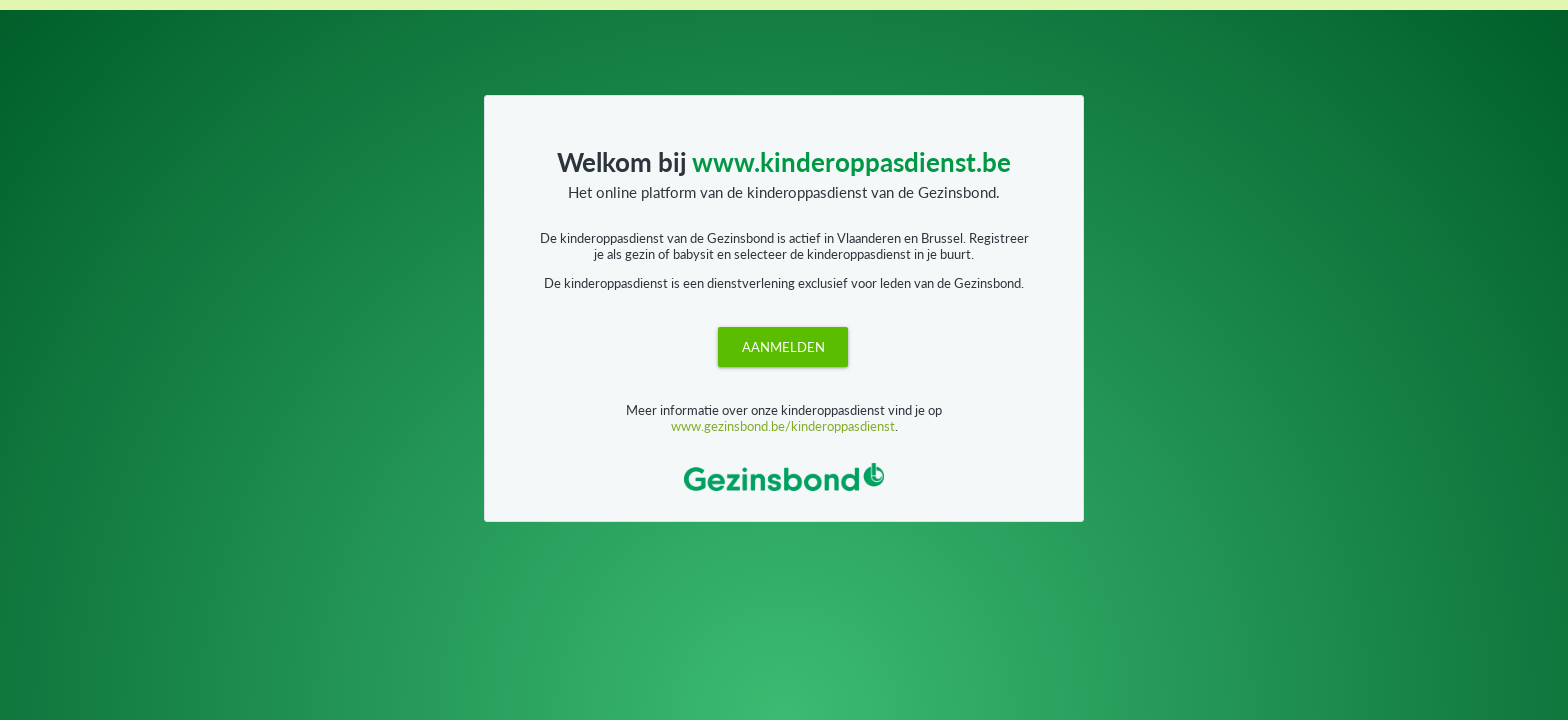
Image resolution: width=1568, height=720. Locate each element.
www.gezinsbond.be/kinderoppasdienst (783, 426)
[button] (783, 347)
